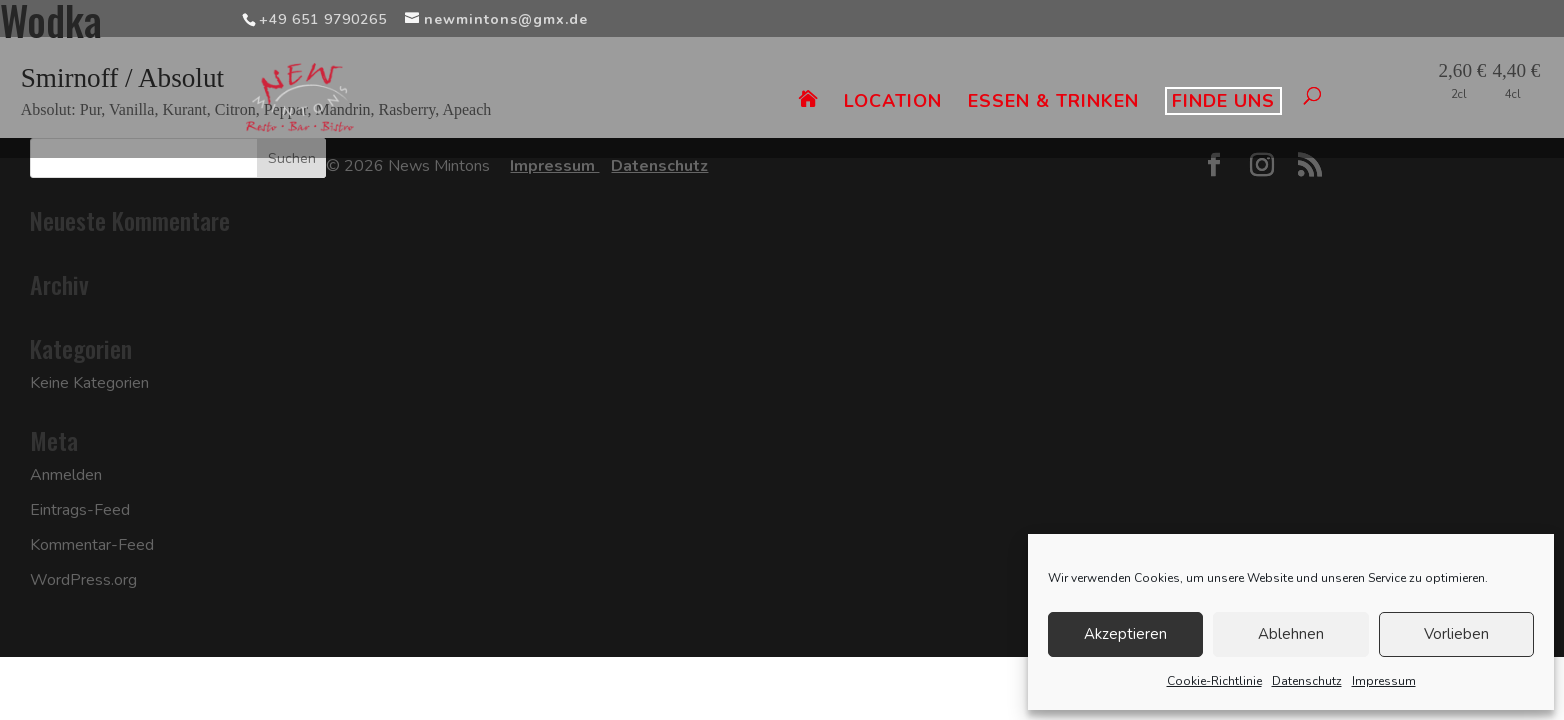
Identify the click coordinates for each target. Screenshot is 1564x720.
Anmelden (66, 475)
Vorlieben (1456, 634)
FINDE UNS (1223, 101)
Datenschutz (1307, 681)
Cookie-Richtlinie (1214, 681)
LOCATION (893, 103)
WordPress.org (83, 580)
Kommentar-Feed (92, 545)
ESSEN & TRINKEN (1053, 103)
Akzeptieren (1125, 634)
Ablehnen (1291, 634)
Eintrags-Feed (80, 510)
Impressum (1384, 681)
